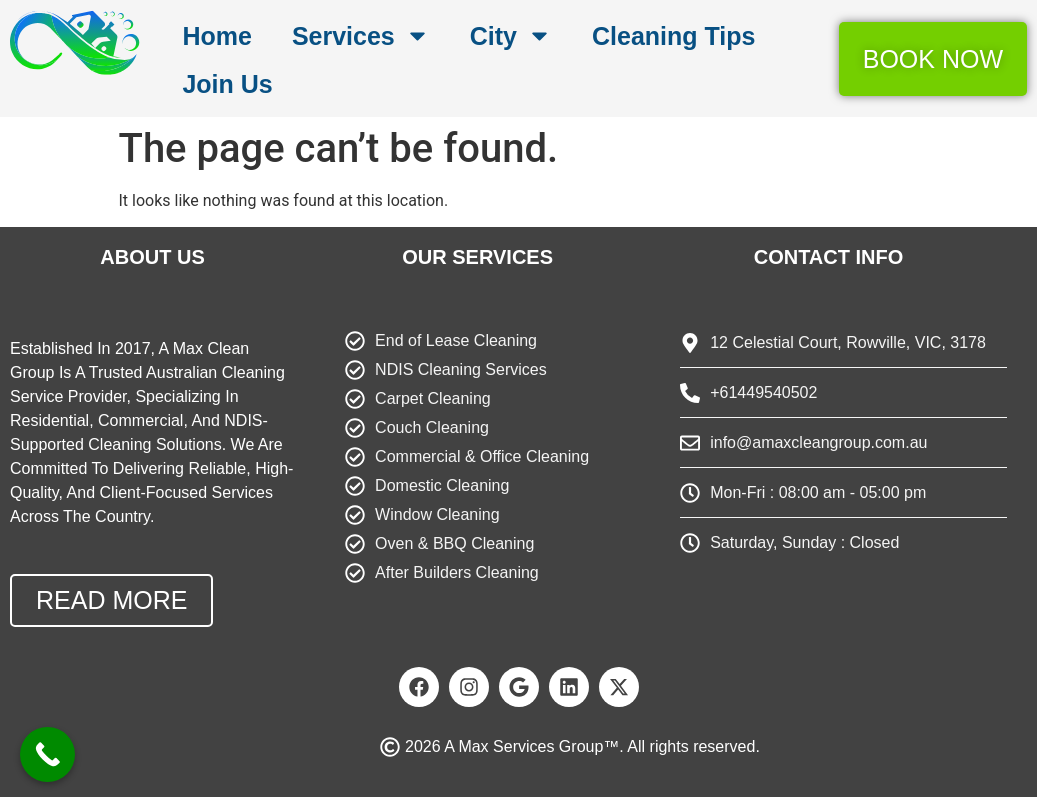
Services (361, 35)
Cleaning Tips (673, 36)
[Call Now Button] (47, 754)
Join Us (227, 84)
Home (216, 36)
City (511, 35)
